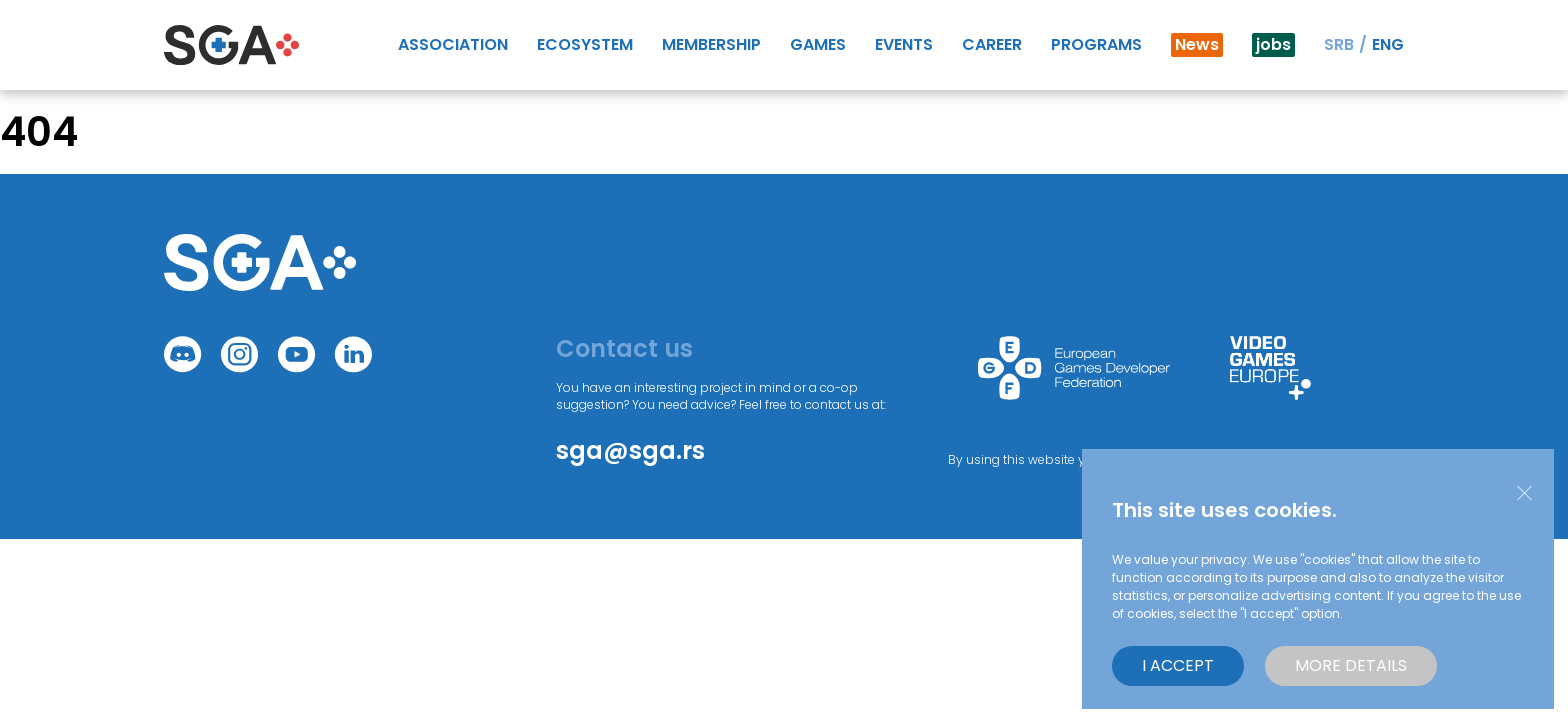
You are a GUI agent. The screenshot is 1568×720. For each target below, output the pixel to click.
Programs (1096, 44)
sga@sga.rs (630, 450)
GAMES (818, 44)
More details (1351, 665)
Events (904, 44)
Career (992, 44)
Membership (711, 44)
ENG (1388, 44)
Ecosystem (585, 44)
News (1197, 44)
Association (453, 44)
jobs (1273, 44)
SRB (1339, 44)
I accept (1178, 665)
